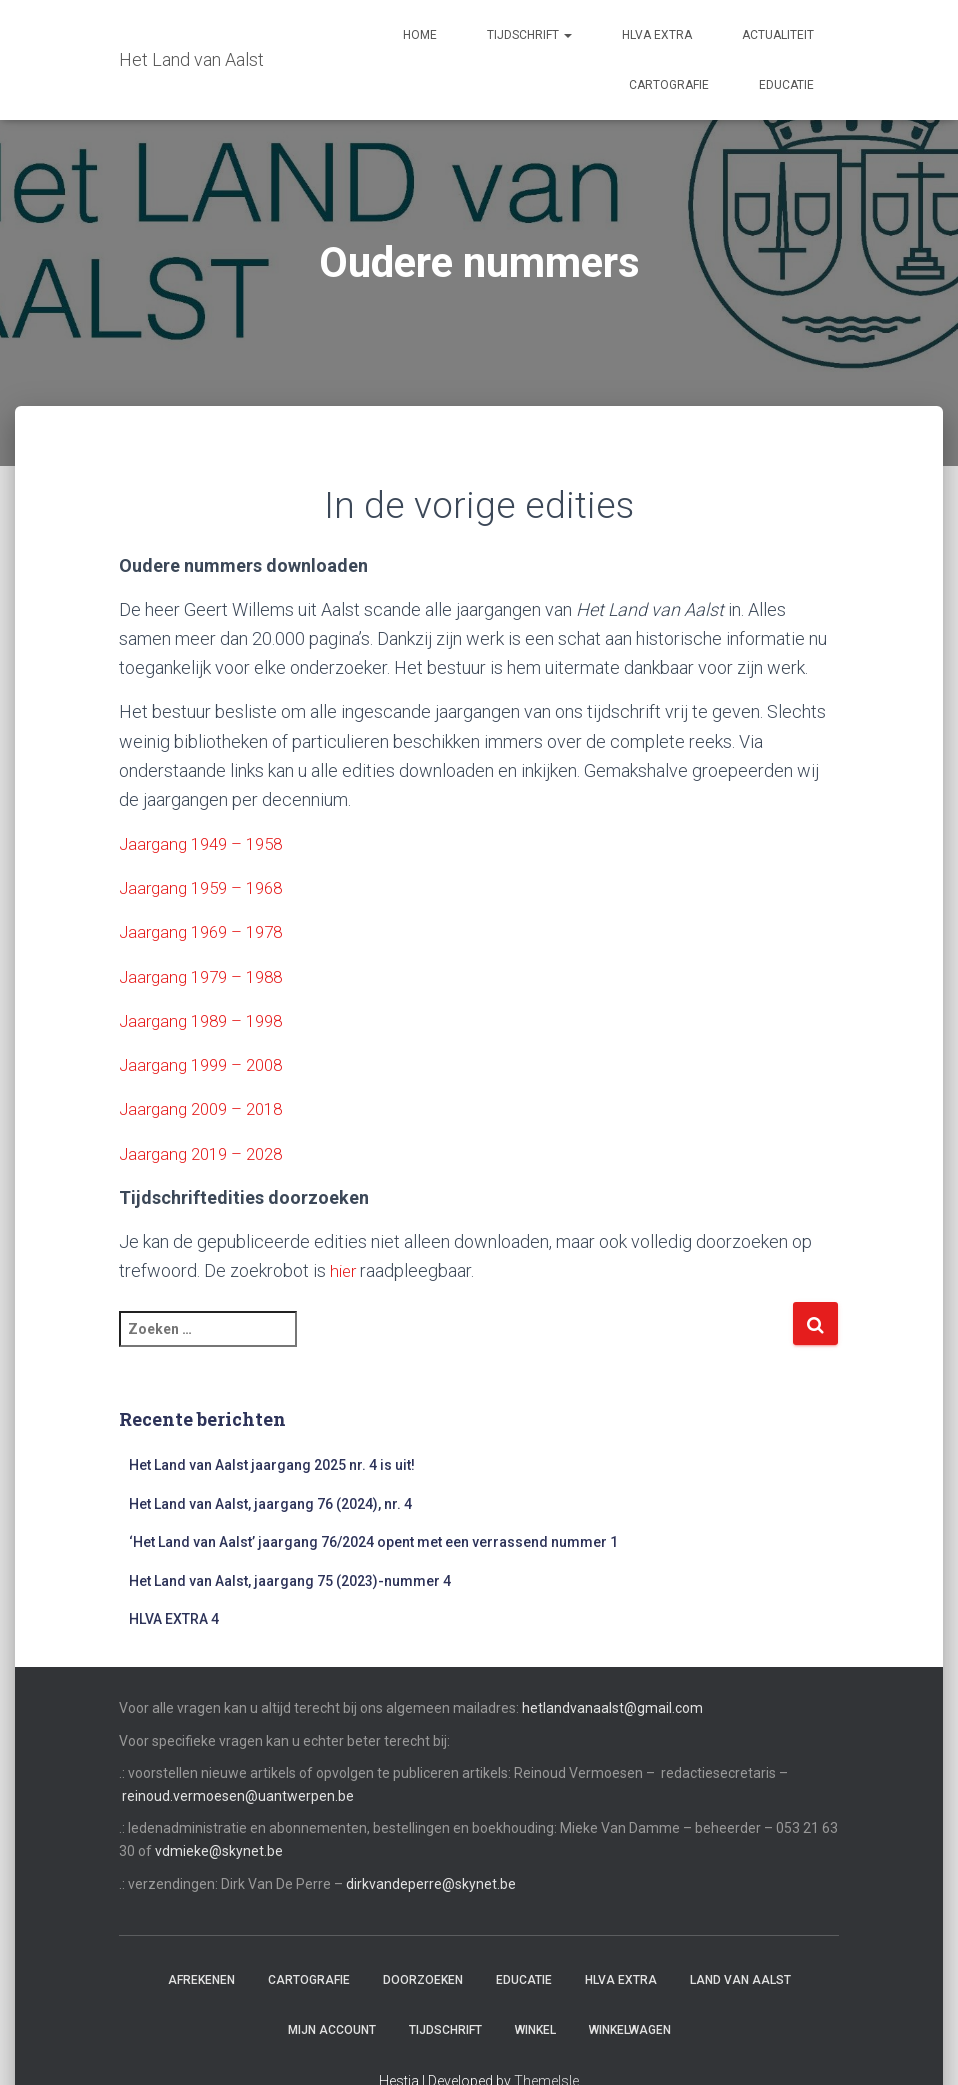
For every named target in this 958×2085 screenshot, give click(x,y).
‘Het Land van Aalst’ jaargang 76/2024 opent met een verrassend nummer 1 (373, 1541)
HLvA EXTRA (657, 35)
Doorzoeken (423, 1979)
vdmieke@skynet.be (219, 1850)
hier (344, 1269)
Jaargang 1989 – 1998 (207, 1019)
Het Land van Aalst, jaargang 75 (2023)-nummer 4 (290, 1579)
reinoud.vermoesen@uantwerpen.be (238, 1795)
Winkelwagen (630, 2029)
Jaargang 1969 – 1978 (207, 931)
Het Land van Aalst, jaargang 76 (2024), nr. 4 (270, 1502)
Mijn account (332, 2029)
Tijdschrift (529, 35)
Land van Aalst (740, 1979)
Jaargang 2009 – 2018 (207, 1108)
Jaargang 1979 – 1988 (207, 975)
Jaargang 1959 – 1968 (207, 887)
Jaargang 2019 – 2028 (207, 1152)
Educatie (786, 85)
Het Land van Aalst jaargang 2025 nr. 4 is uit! (272, 1464)
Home (420, 35)
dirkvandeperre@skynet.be (431, 1882)
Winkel (535, 2029)
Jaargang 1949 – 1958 (207, 843)
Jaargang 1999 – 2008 (207, 1063)
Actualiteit (778, 35)
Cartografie (669, 85)
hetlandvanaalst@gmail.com (612, 1707)
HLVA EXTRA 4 (174, 1618)
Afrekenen (201, 1979)
